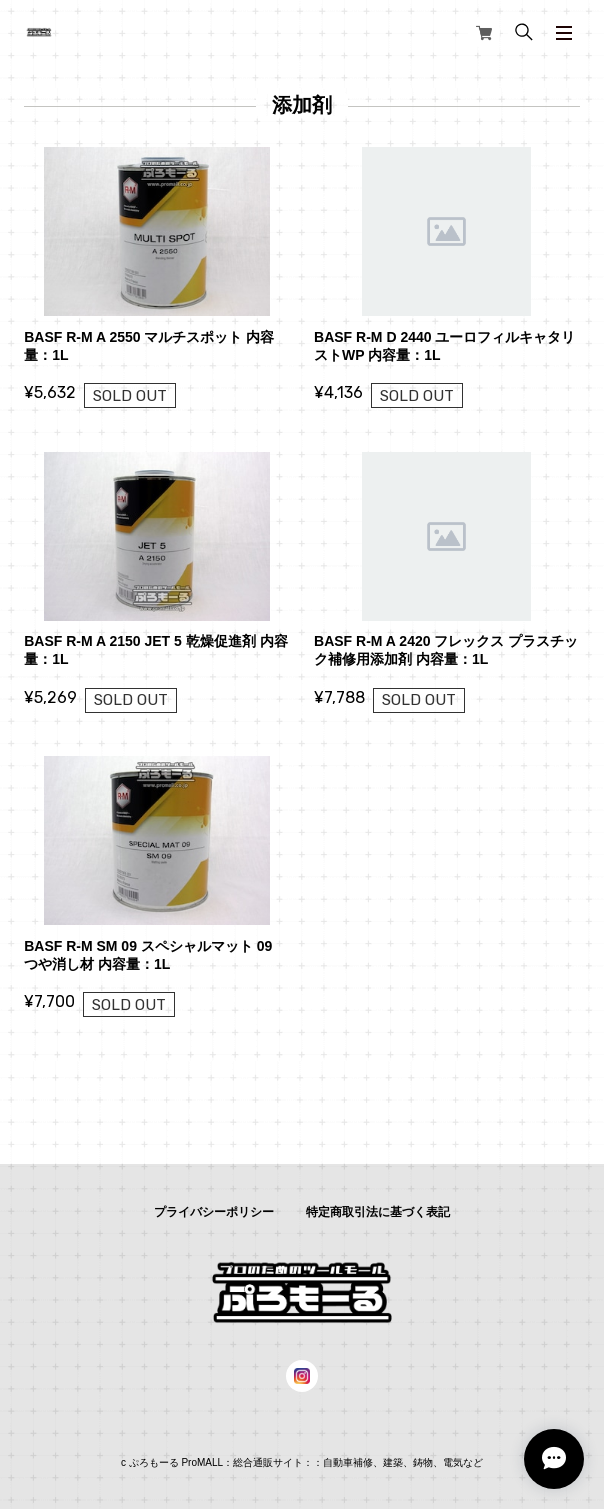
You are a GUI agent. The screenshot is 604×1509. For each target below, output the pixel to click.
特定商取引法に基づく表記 (378, 1212)
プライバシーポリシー (214, 1212)
